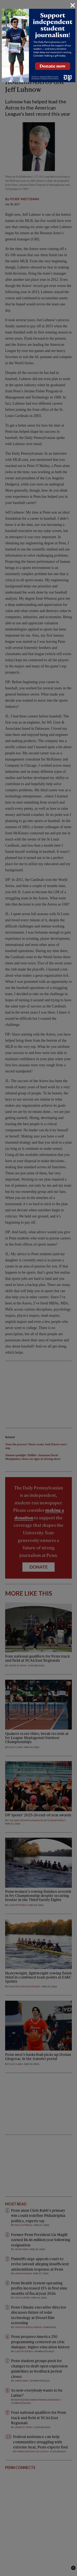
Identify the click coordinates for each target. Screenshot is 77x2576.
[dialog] (38, 1288)
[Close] (72, 5)
